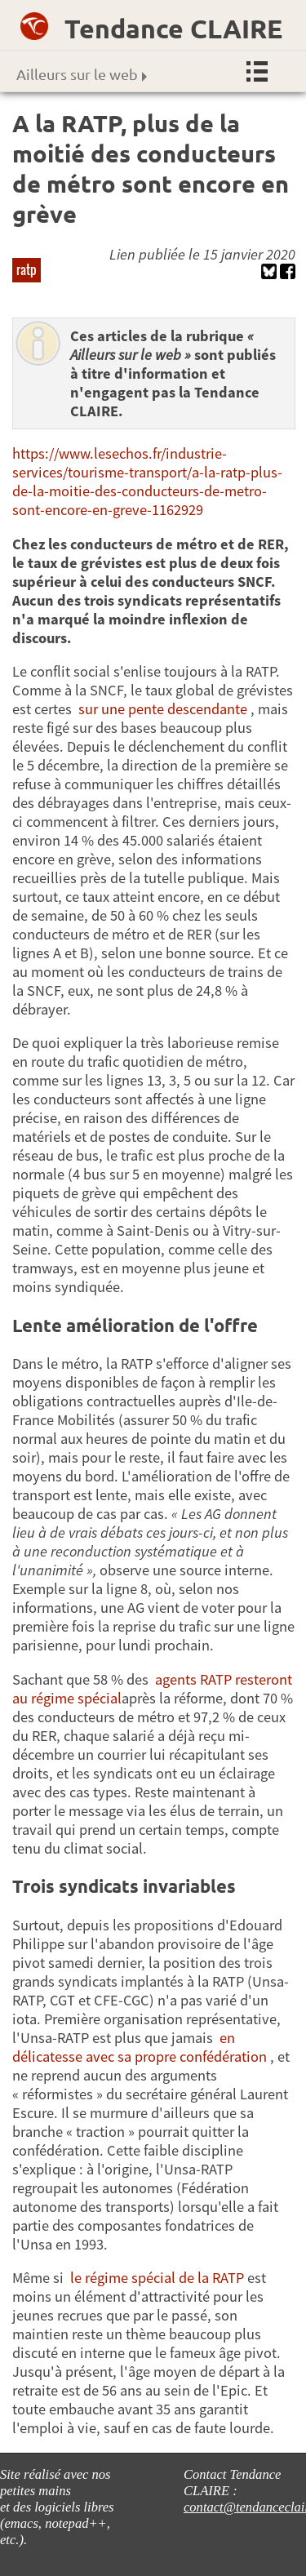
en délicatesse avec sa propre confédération (139, 2047)
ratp (26, 269)
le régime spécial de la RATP (157, 2277)
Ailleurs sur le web (81, 73)
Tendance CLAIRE (173, 28)
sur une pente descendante (162, 709)
